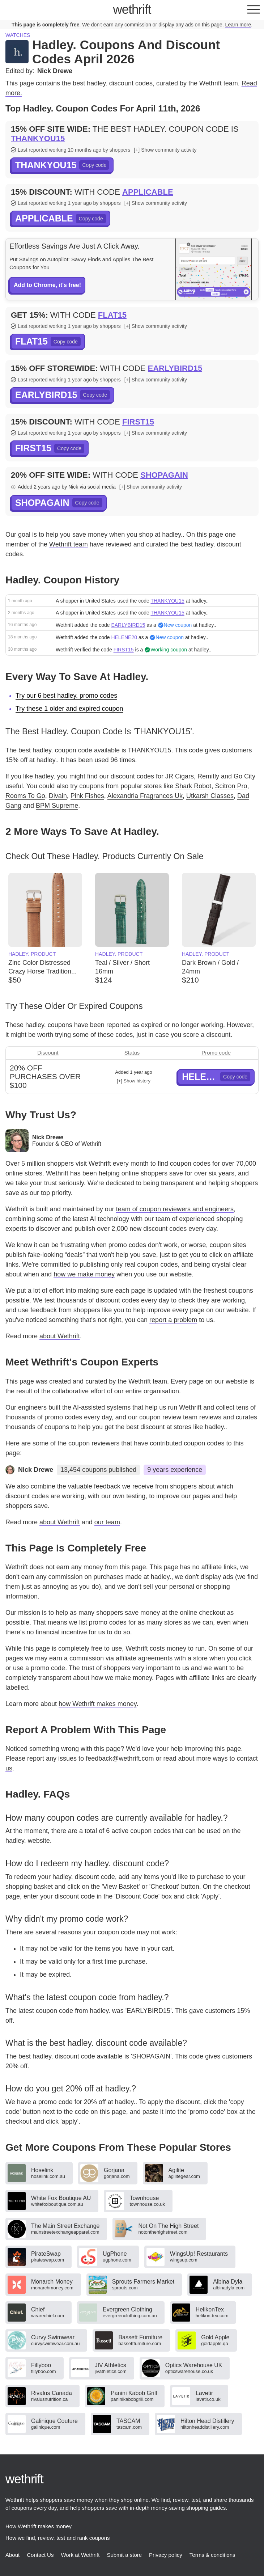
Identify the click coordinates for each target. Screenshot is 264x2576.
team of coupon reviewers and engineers (175, 1209)
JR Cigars (179, 776)
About (12, 2555)
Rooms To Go (25, 795)
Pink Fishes (87, 795)
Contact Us (40, 2555)
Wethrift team (68, 544)
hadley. (97, 83)
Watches (17, 35)
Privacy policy (165, 2555)
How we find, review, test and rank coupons (57, 2538)
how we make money (84, 1274)
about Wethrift (59, 1336)
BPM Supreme (57, 805)
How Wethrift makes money (38, 2526)
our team (107, 1522)
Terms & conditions (212, 2555)
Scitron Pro (231, 786)
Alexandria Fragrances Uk (145, 795)
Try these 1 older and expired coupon (69, 708)
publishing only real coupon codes (129, 1264)
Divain (58, 795)
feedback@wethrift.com (120, 1758)
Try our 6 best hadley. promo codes (66, 695)
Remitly (208, 776)
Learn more (238, 25)
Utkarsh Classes (210, 795)
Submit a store (124, 2555)
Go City (244, 776)
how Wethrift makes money (97, 1703)
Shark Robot (193, 786)
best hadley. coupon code (55, 750)
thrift (132, 9)
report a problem (173, 1319)
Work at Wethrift (80, 2555)
